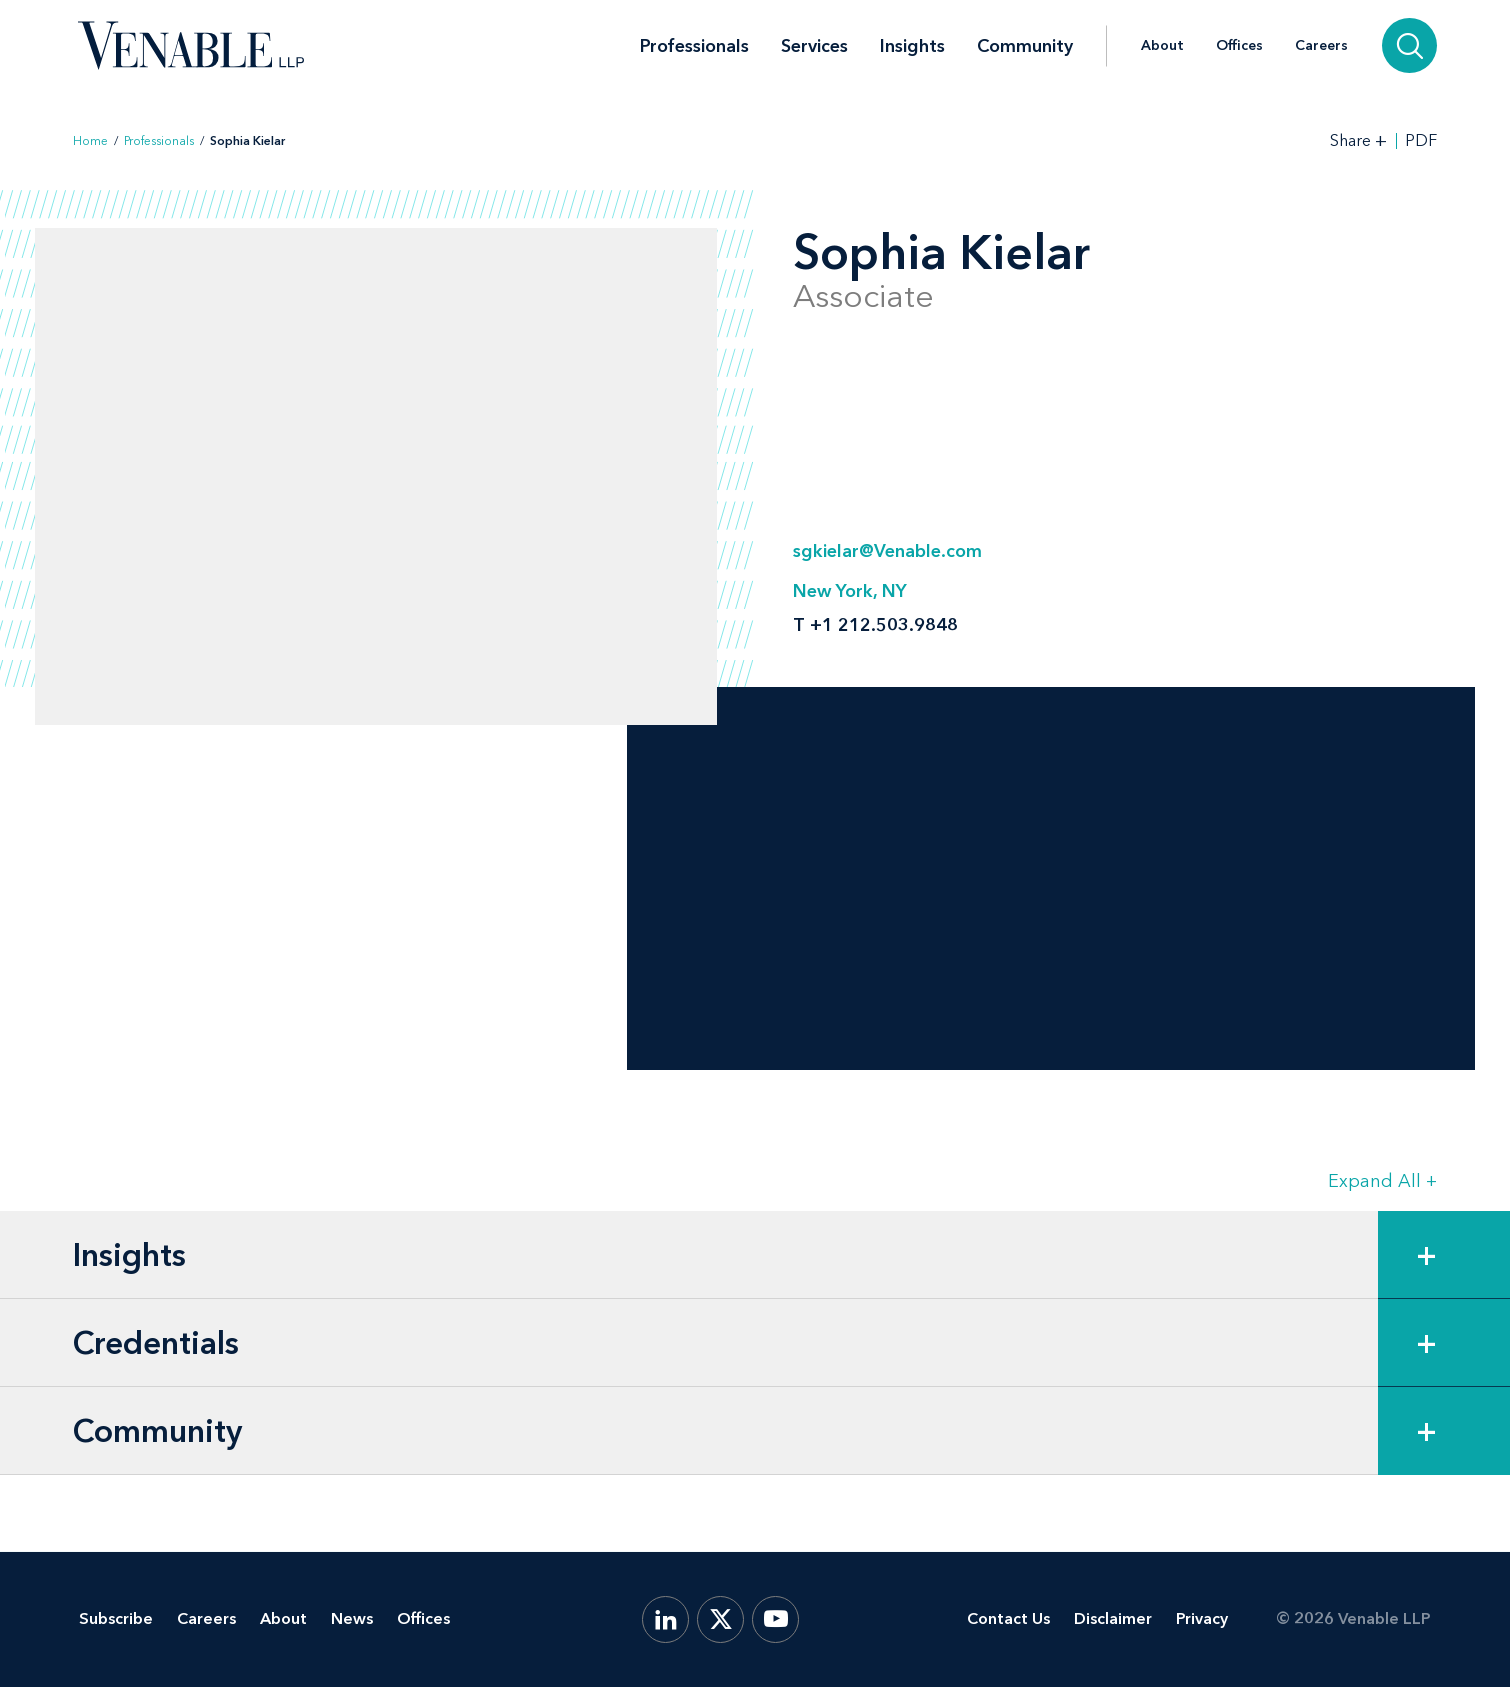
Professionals (694, 46)
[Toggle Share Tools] (1359, 140)
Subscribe (116, 1618)
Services (814, 46)
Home (90, 141)
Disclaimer (1113, 1618)
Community (1025, 46)
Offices (1239, 46)
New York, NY (850, 591)
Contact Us (1008, 1618)
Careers (1321, 46)
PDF (1421, 141)
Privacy (1202, 1618)
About (1162, 46)
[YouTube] (775, 1619)
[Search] (1409, 45)
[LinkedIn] (665, 1619)
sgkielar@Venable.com (887, 551)
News (352, 1618)
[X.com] (720, 1619)
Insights (912, 46)
